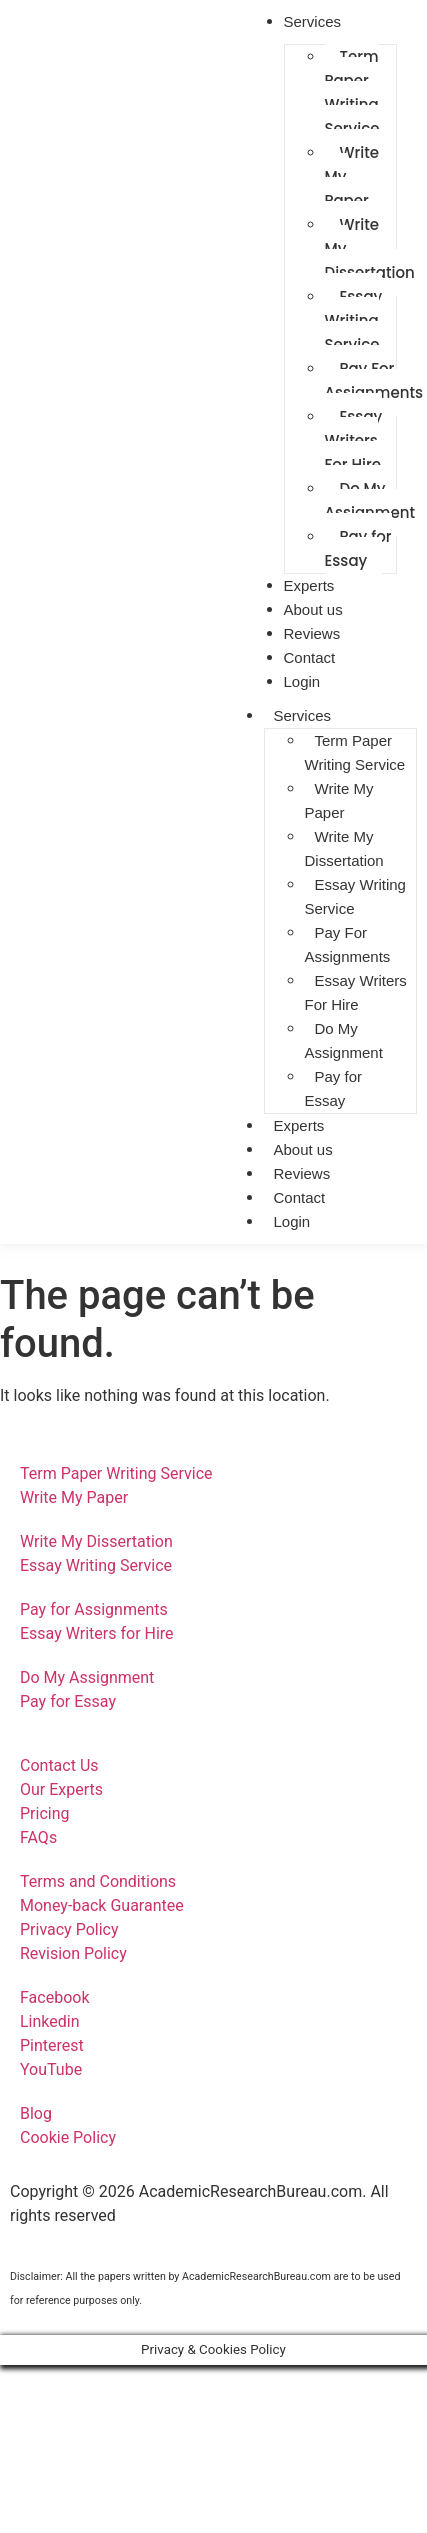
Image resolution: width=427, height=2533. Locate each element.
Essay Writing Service (354, 320)
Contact (300, 1197)
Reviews (302, 1173)
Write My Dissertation (344, 848)
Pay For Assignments (348, 944)
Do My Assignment (344, 1040)
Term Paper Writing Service (352, 92)
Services (303, 715)
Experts (299, 1125)
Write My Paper (352, 176)
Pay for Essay (358, 548)
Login (302, 681)
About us (303, 1149)
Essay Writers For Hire (354, 440)
